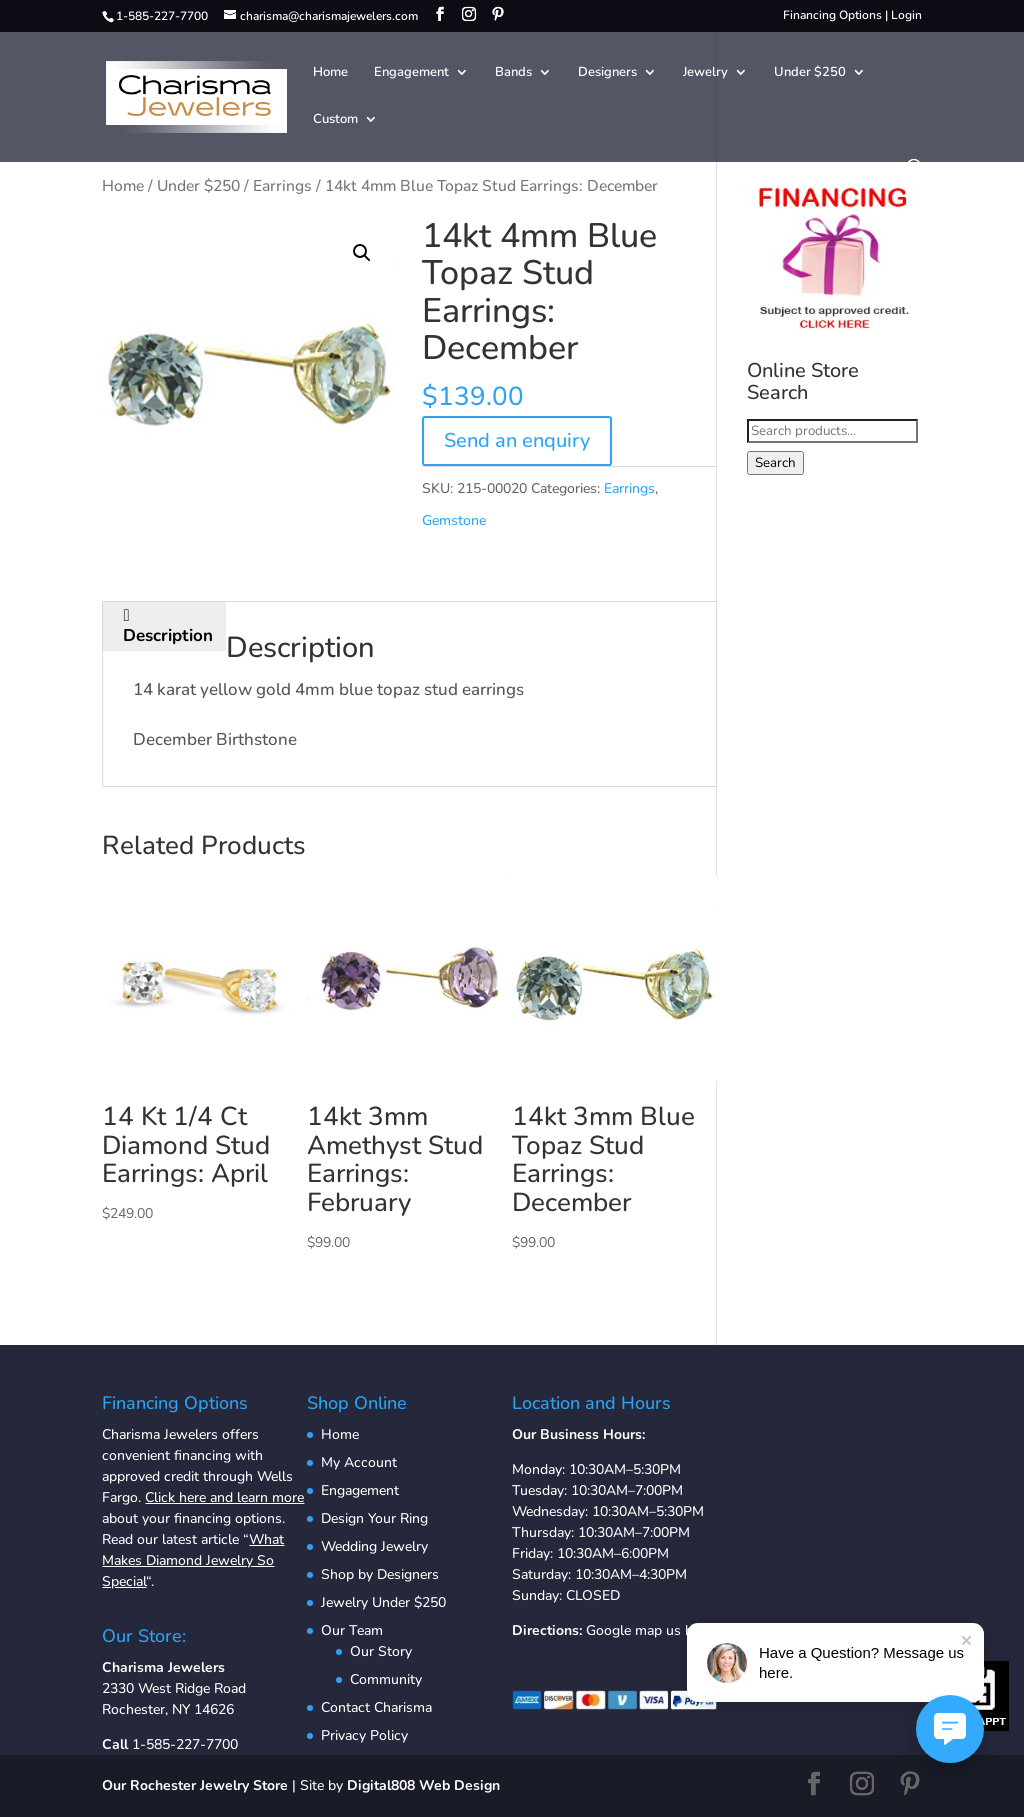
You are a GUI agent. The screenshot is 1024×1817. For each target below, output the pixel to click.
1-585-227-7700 (185, 1744)
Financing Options (832, 15)
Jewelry (705, 73)
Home (330, 73)
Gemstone (454, 520)
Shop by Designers (380, 1574)
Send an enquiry (517, 440)
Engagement (411, 73)
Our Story (381, 1651)
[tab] (168, 626)
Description (168, 635)
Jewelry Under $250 (383, 1602)
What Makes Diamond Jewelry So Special (193, 1560)
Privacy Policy (364, 1735)
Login (906, 15)
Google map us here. (650, 1630)
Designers (607, 73)
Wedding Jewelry (374, 1546)
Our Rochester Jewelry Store (195, 1785)
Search (775, 463)
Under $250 (810, 73)
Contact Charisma (376, 1707)
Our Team (352, 1630)
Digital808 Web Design (423, 1785)
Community (386, 1679)
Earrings (282, 186)
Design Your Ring (374, 1518)
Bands (513, 73)
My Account (359, 1462)
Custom (335, 120)
